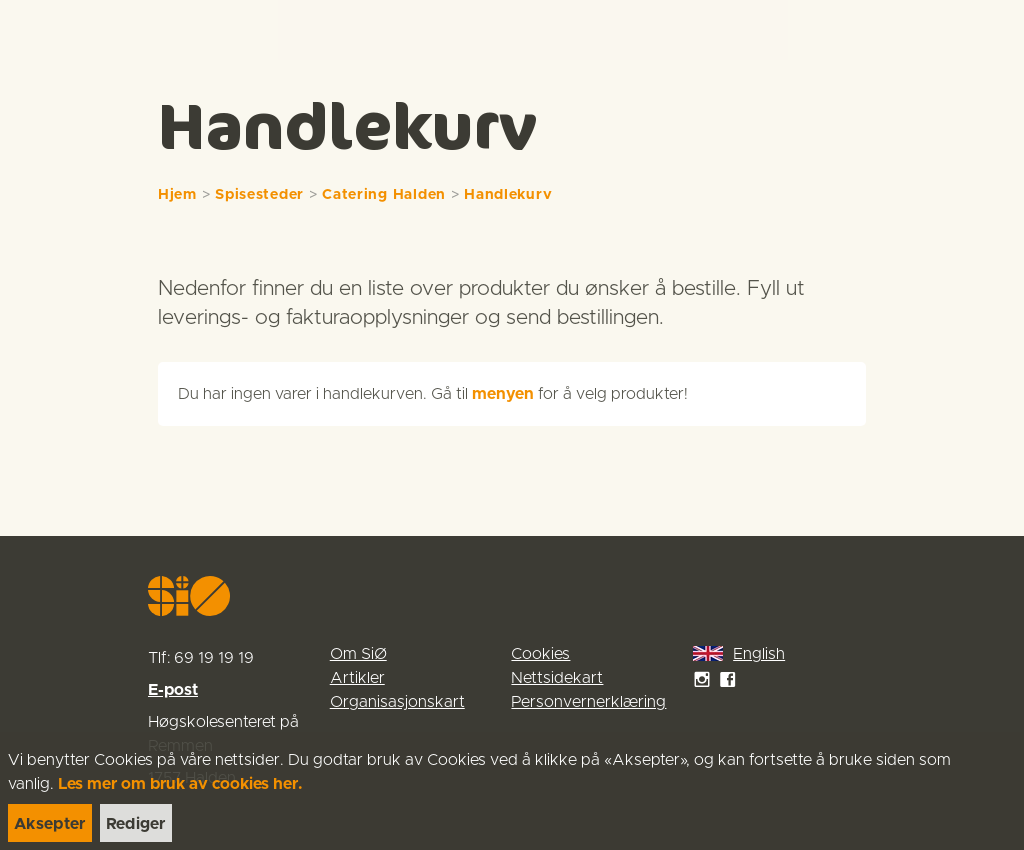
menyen (503, 394)
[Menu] (988, 30)
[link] (52, 29)
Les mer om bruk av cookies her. (180, 784)
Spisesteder (259, 195)
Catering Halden (384, 195)
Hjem (177, 195)
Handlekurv (508, 195)
